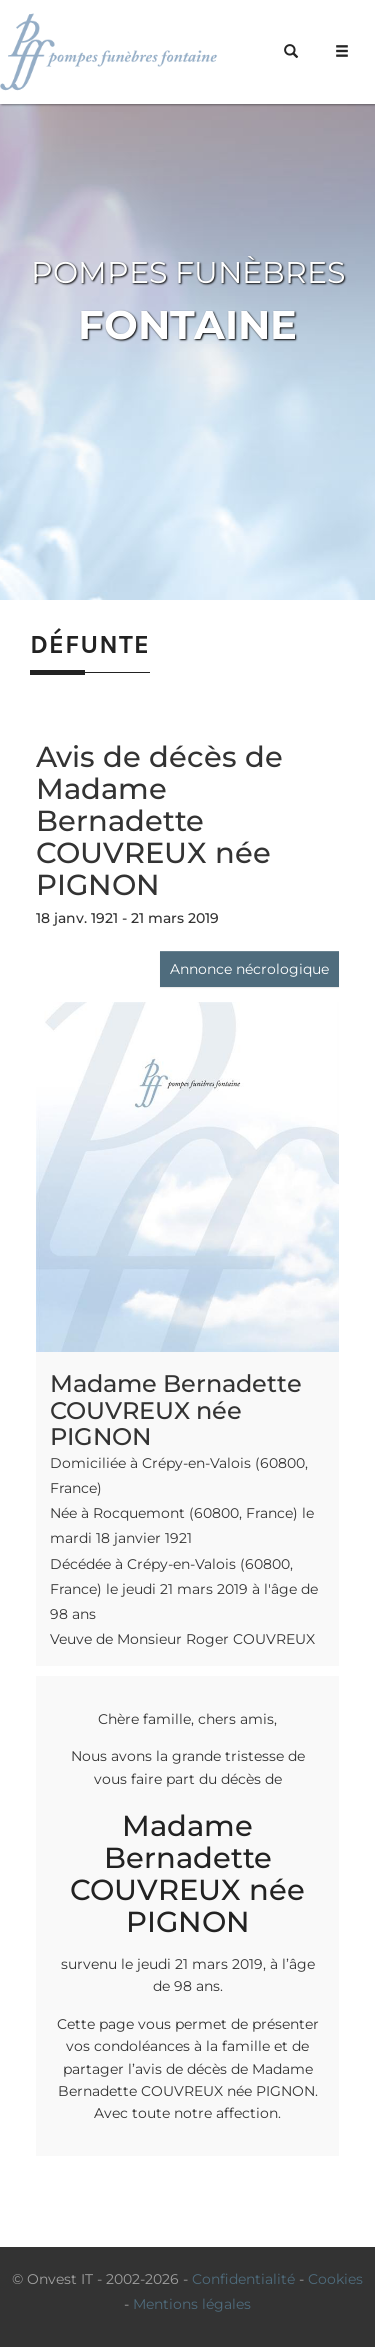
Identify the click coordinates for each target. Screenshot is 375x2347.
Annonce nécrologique (249, 969)
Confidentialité (243, 2279)
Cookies (335, 2279)
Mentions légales (192, 2304)
